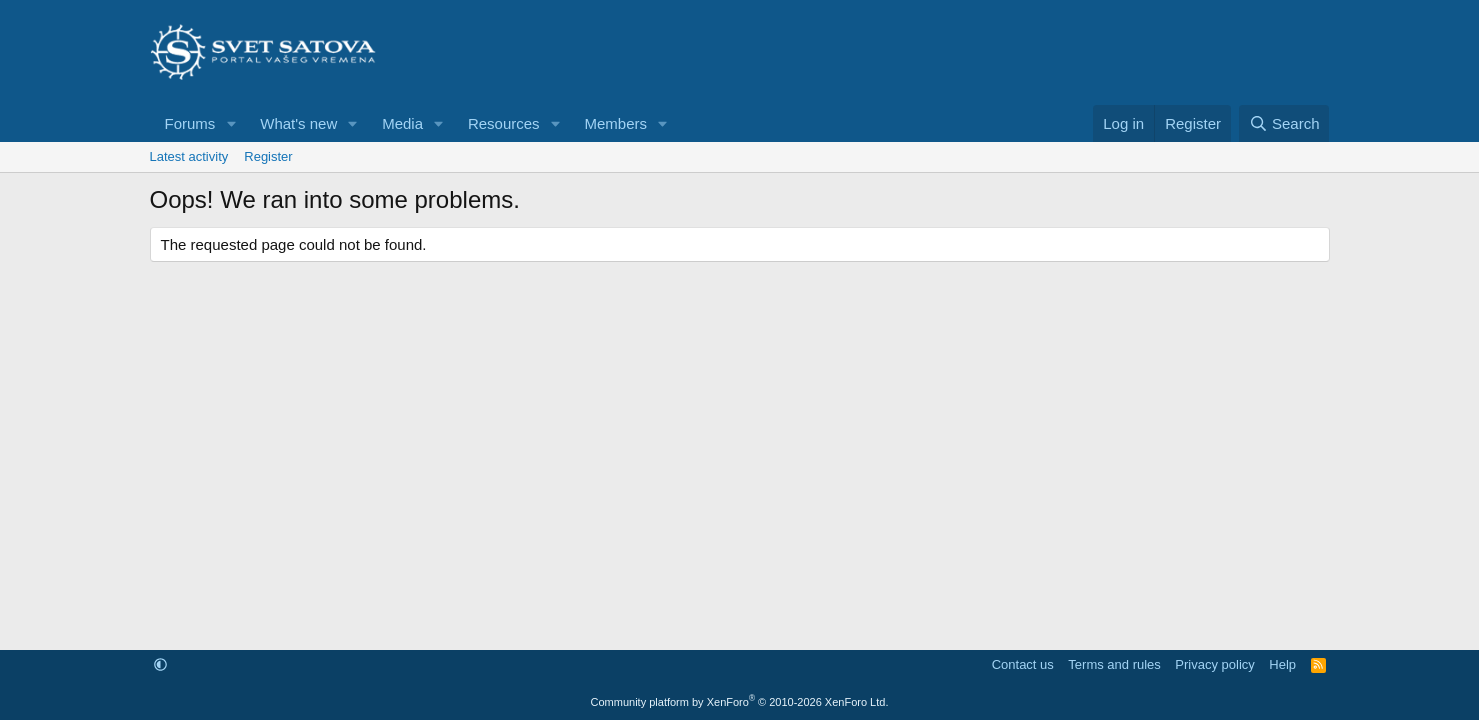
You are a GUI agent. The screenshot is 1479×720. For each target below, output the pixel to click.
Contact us (1023, 664)
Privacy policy (1214, 664)
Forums (190, 123)
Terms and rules (1114, 664)
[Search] (1284, 123)
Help (1282, 664)
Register (268, 156)
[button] (231, 123)
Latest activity (189, 156)
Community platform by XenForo (740, 702)
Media (402, 123)
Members (615, 123)
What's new (298, 123)
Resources (504, 123)
